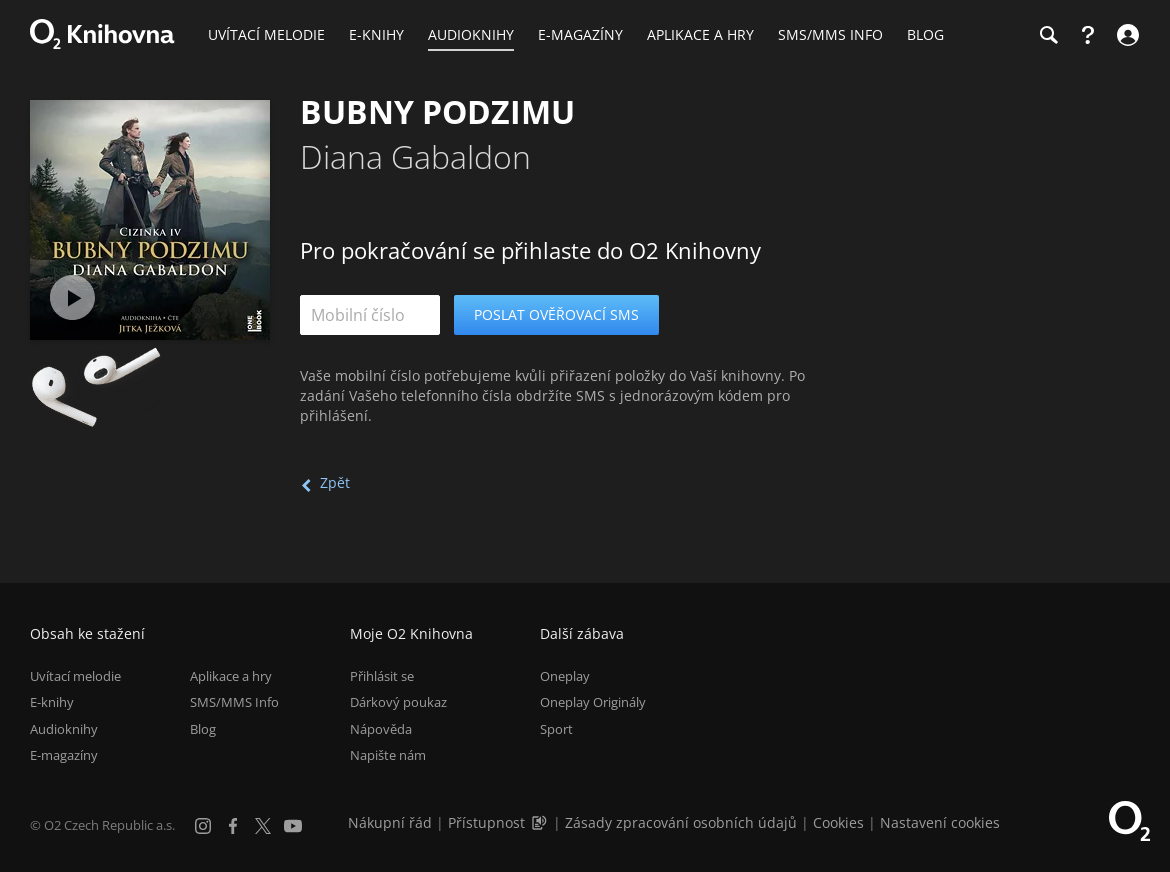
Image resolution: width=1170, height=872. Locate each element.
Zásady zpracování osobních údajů (681, 822)
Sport (556, 729)
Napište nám (388, 755)
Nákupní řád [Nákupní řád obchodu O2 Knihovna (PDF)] (390, 822)
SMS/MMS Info (234, 702)
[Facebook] (233, 826)
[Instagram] (203, 826)
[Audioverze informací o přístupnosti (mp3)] (541, 822)
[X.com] (263, 826)
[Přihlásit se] (1125, 35)
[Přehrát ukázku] (72, 297)
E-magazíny (64, 755)
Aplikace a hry (231, 676)
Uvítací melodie (75, 676)
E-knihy (52, 702)
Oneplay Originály (593, 702)
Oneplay (565, 676)
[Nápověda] (1088, 35)
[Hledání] (1048, 35)
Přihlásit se (382, 676)
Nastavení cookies (940, 822)
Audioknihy (64, 729)
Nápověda (381, 729)
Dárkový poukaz (398, 702)
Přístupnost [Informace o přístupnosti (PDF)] (486, 822)
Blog (203, 729)
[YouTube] (293, 826)
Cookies (838, 822)
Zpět (335, 482)
